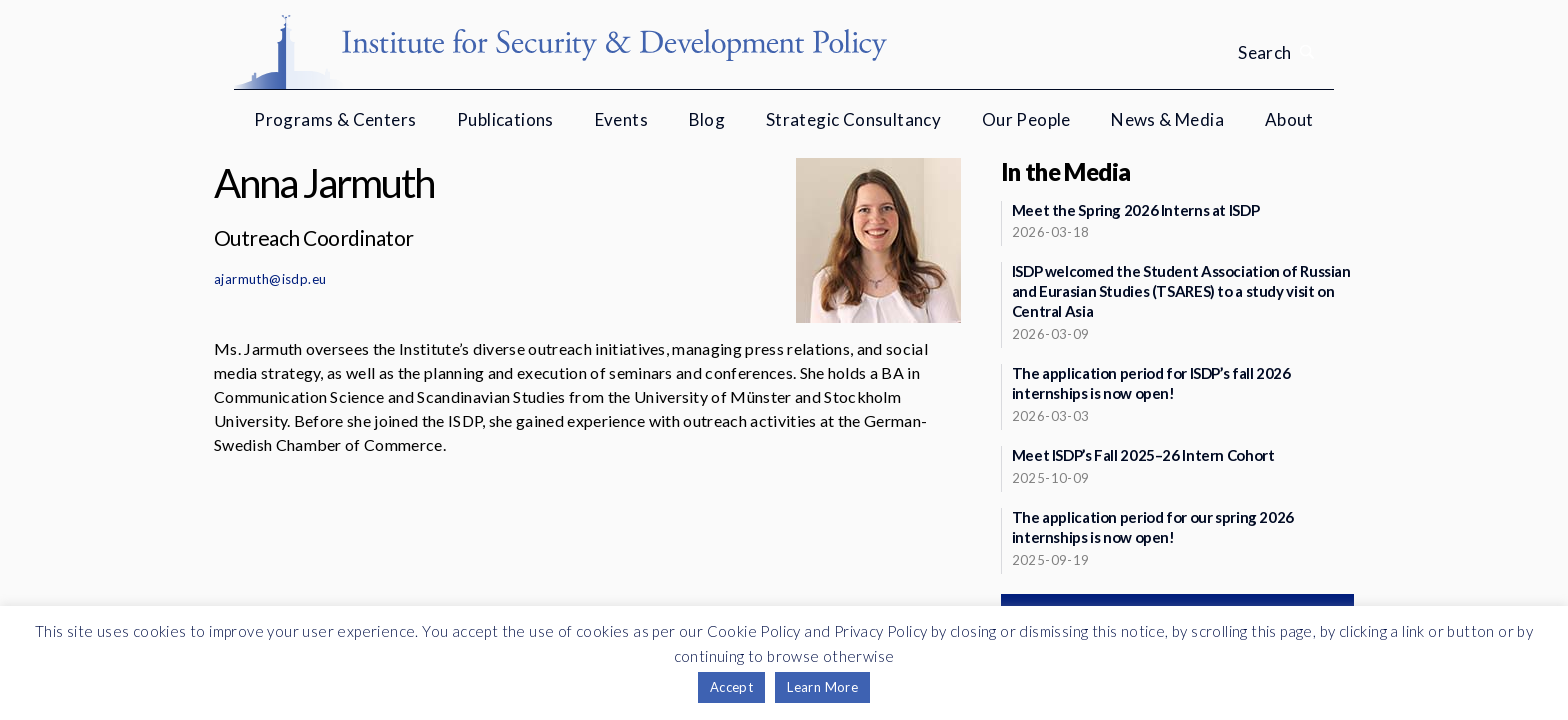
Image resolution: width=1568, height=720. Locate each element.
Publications (505, 119)
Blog (707, 119)
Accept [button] (731, 687)
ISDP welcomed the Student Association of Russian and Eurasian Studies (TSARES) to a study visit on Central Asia (1181, 291)
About (1289, 119)
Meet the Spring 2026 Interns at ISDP (1136, 210)
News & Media (1167, 119)
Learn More (822, 687)
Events (621, 119)
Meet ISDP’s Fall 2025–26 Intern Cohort (1143, 455)
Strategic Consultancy (853, 119)
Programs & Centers (335, 119)
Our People (1026, 119)
